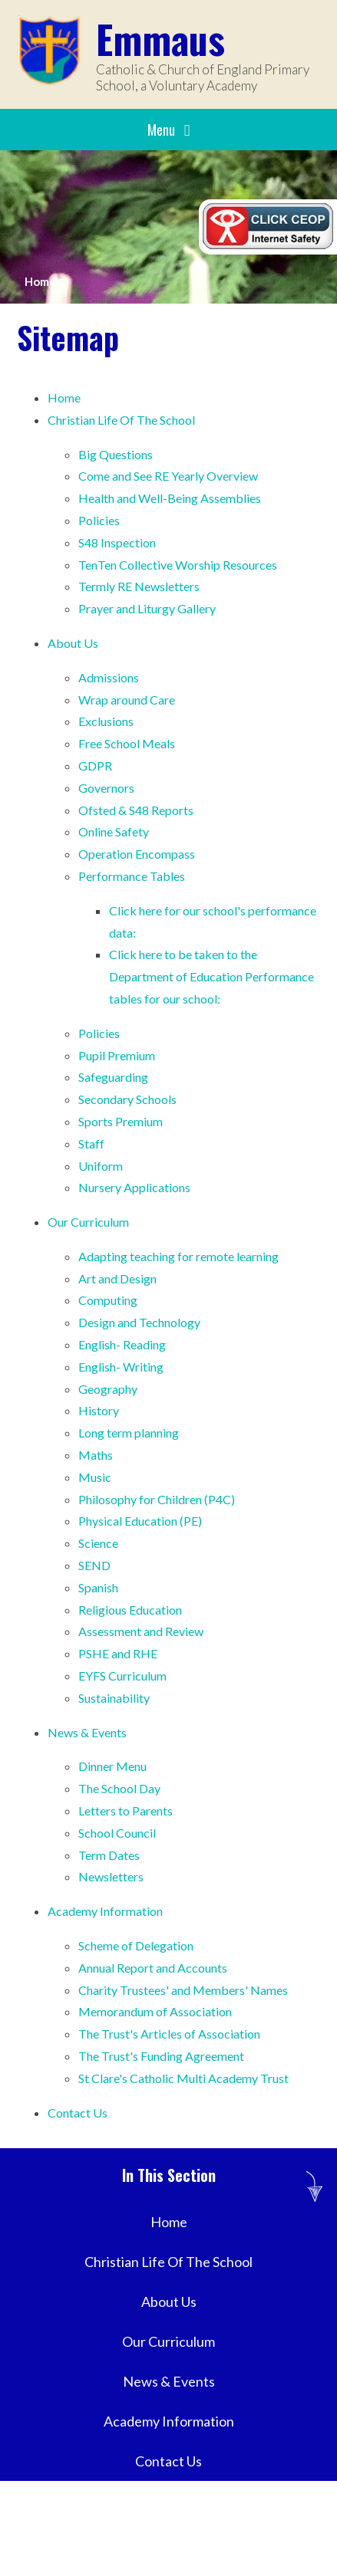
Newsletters (111, 1876)
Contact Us (77, 2112)
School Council (117, 1832)
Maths (95, 1454)
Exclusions (106, 721)
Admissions (108, 677)
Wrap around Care (126, 699)
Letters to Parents (125, 1810)
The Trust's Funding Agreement (161, 2056)
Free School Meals (126, 743)
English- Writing (121, 1366)
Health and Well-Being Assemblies (169, 498)
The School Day (119, 1788)
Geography (107, 1389)
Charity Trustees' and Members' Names (183, 1990)
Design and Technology (139, 1322)
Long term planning (128, 1432)
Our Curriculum (88, 1221)
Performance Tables (131, 876)
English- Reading (122, 1344)
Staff (91, 1143)
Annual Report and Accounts (152, 1967)
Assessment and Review (140, 1631)
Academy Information (105, 1911)
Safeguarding (113, 1077)
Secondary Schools (127, 1099)
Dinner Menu (112, 1766)
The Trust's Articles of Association (169, 2033)
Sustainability (114, 1698)
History (98, 1410)
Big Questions (115, 454)
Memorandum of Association (155, 2011)
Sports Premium (121, 1121)
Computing (107, 1300)
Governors (106, 787)
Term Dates (109, 1855)
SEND (94, 1565)
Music (94, 1477)
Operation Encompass (136, 853)
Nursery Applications (134, 1187)
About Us (73, 643)
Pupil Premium (116, 1055)
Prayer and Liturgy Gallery (147, 608)
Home (40, 281)
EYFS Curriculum (122, 1675)
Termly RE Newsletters (139, 586)
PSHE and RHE (117, 1653)
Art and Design (117, 1278)
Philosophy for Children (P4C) (156, 1499)
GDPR (95, 765)
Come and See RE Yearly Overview (168, 475)
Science (98, 1543)
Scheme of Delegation (135, 1945)
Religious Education (130, 1609)
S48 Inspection (117, 542)
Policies (99, 520)
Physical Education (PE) (140, 1520)
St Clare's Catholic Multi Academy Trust (183, 2078)
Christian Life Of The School (121, 419)
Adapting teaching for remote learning (178, 1256)
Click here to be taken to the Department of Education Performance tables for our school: (211, 976)
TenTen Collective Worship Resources (177, 564)
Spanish (98, 1587)
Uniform (100, 1165)
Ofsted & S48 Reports (135, 810)
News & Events (87, 1732)
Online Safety (113, 831)
